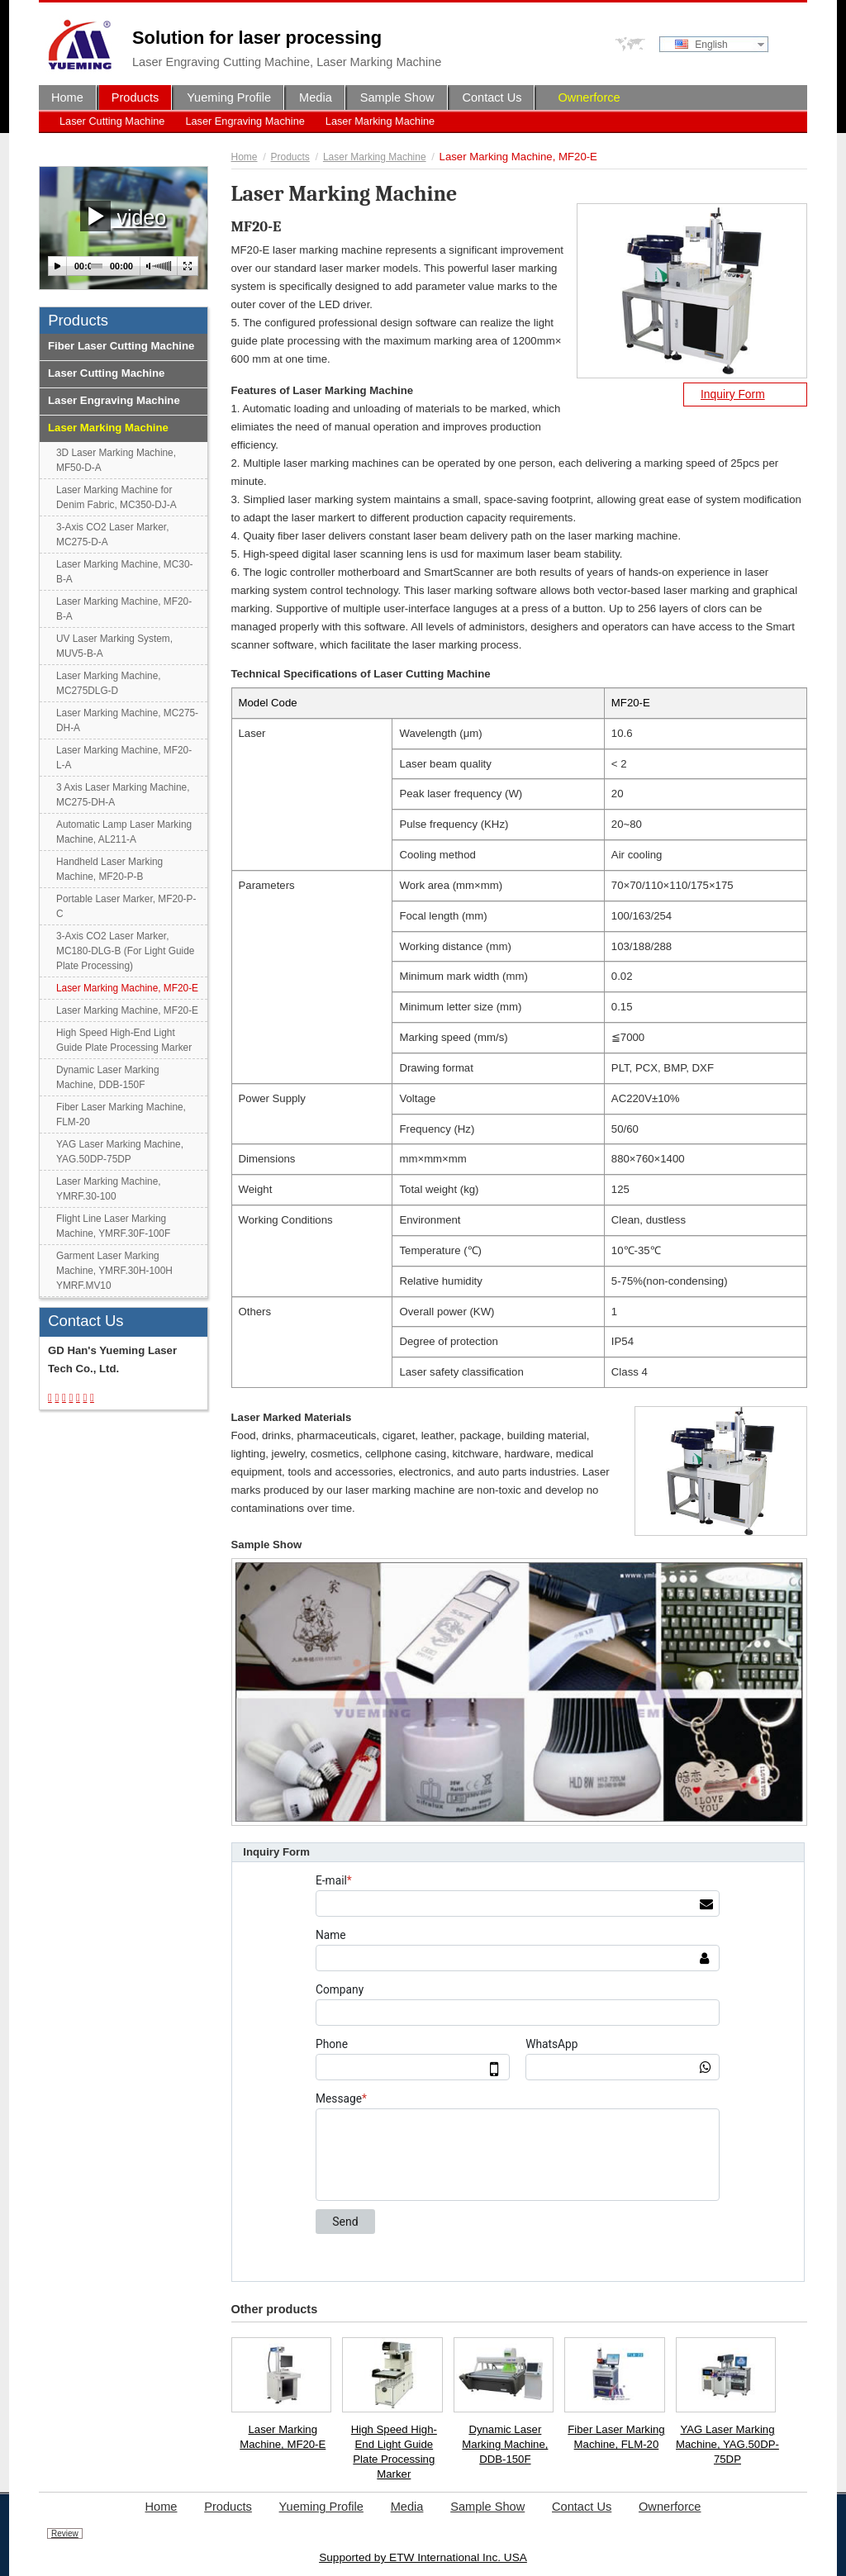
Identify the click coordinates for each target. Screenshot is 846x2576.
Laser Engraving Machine (244, 121)
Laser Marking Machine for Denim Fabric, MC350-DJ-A (116, 497)
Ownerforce (589, 97)
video (123, 216)
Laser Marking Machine (380, 121)
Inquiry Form (733, 394)
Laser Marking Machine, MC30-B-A (124, 571)
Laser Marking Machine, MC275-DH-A (127, 720)
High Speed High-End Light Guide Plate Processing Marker (394, 2451)
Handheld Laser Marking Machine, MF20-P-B (109, 869)
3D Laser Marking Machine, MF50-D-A (116, 460)
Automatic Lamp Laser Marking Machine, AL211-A (124, 832)
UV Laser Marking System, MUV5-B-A (114, 646)
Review (64, 2533)
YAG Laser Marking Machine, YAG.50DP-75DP (727, 2444)
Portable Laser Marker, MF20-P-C (126, 906)
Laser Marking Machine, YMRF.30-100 (108, 1189)
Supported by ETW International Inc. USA (423, 2557)
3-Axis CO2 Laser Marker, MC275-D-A (112, 534)
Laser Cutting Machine (111, 121)
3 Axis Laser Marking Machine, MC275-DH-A (123, 795)
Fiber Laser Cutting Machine (121, 346)
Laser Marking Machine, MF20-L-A (124, 757)
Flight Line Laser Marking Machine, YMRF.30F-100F (113, 1226)
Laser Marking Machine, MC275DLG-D (108, 683)
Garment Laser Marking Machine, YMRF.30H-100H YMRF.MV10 (114, 1270)
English (701, 44)
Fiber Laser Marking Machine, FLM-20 (616, 2436)
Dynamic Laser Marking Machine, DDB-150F (505, 2444)
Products (290, 157)
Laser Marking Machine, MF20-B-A (124, 609)
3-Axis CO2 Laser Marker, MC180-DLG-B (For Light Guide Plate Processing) (125, 951)
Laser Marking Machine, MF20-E (283, 2436)
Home (244, 157)
